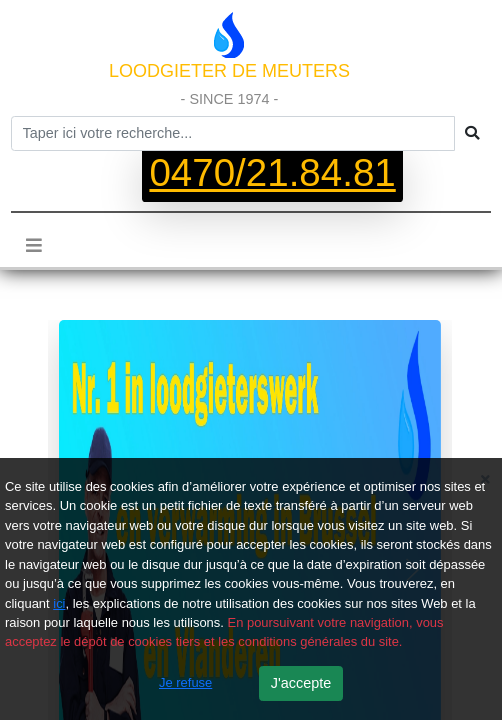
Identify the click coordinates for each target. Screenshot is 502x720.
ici (59, 603)
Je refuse (185, 682)
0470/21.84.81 (272, 173)
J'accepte (301, 683)
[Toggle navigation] (34, 245)
